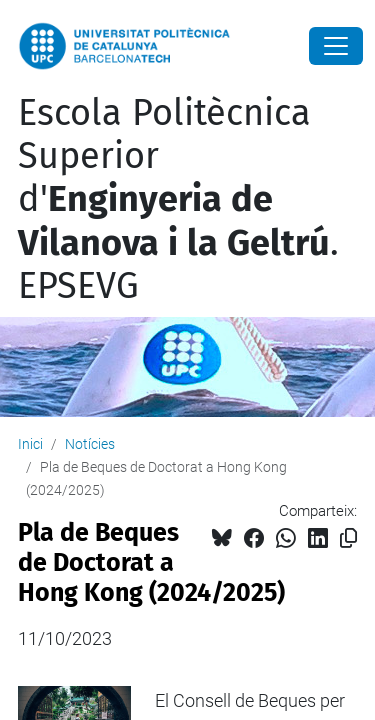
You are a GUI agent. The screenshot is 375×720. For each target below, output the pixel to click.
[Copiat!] (348, 538)
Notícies (90, 444)
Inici (30, 444)
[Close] (336, 46)
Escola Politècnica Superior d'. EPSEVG (178, 199)
